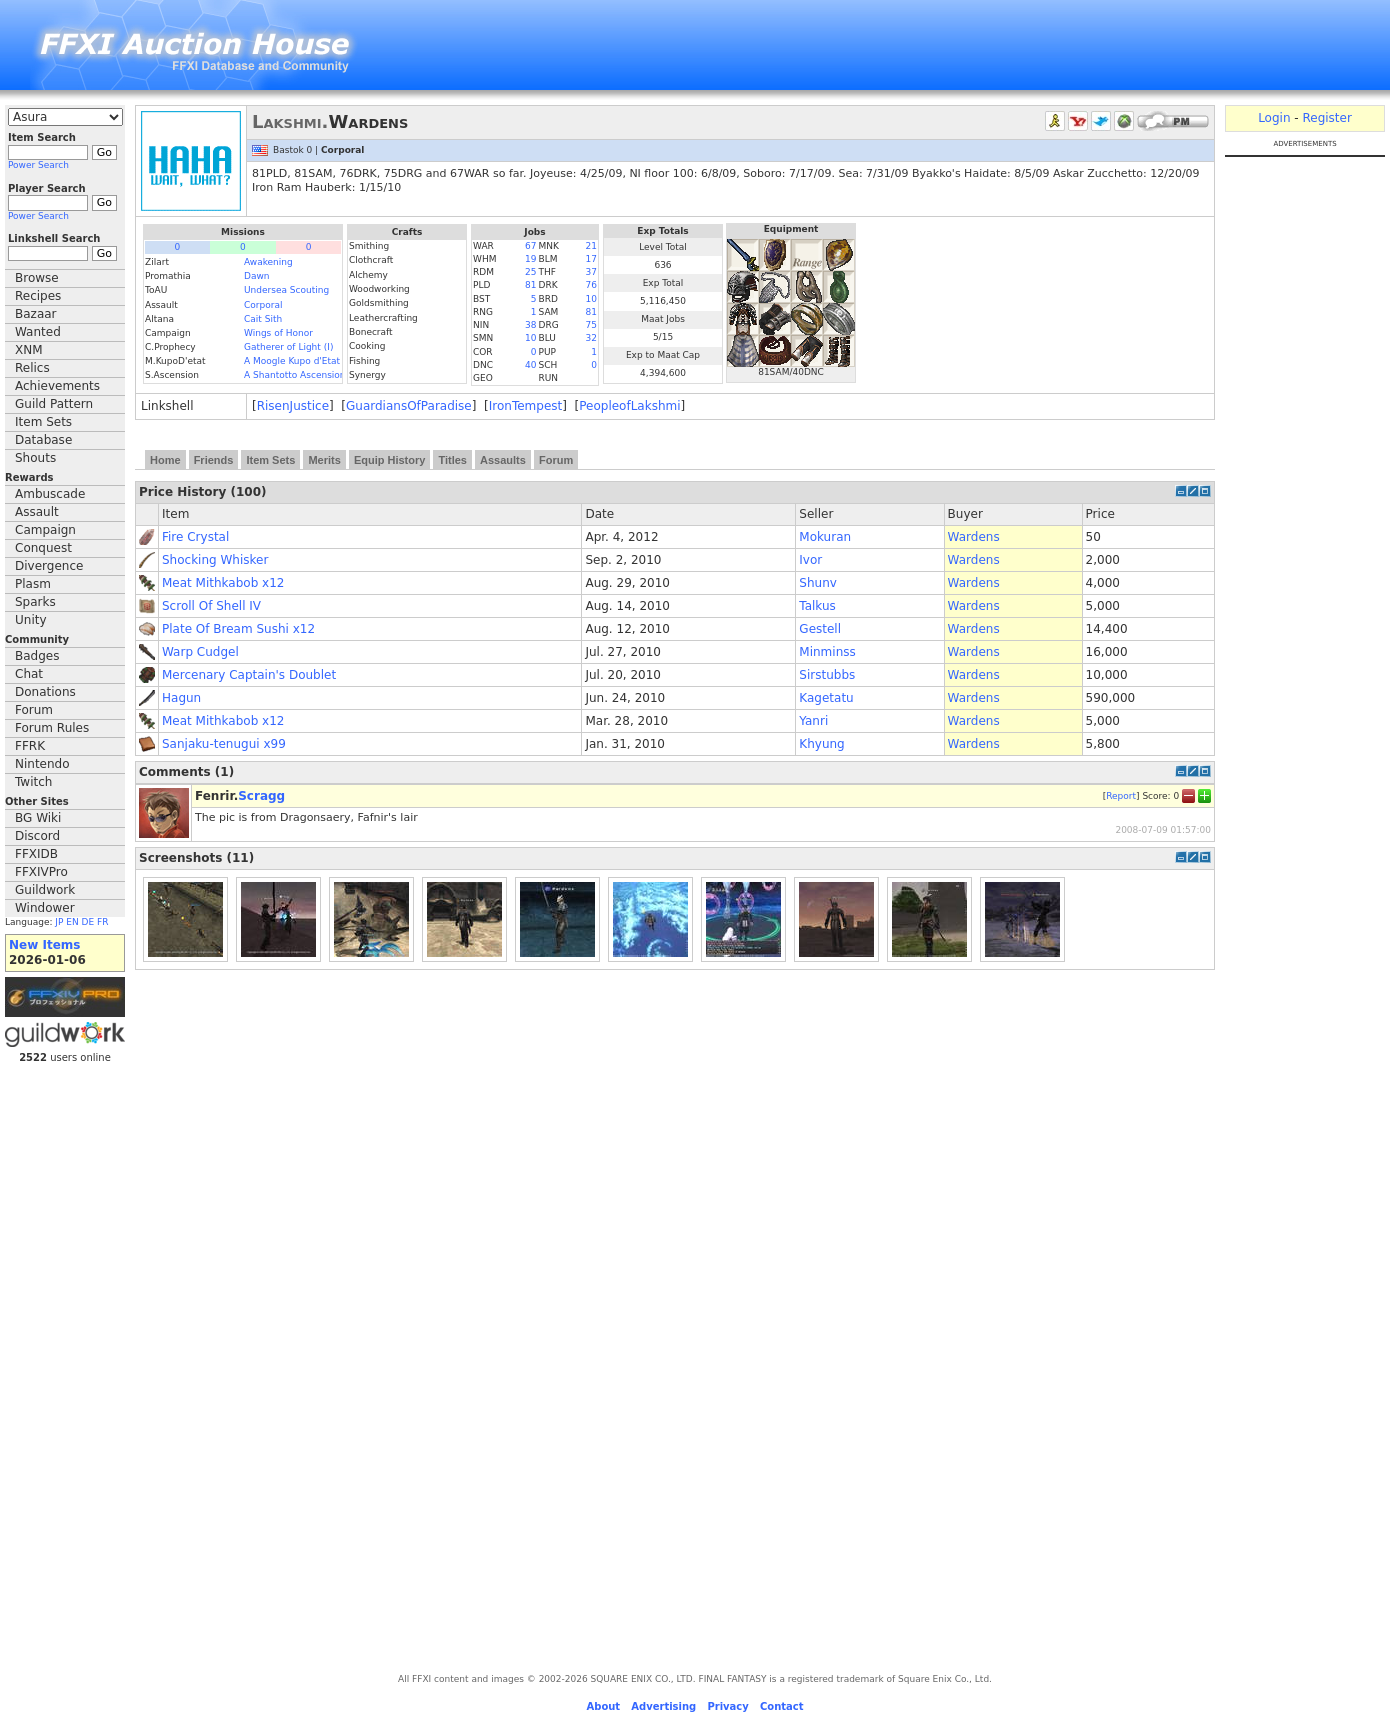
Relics (32, 368)
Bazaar (36, 314)
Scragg (261, 796)
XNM (29, 350)
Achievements (57, 386)
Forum (34, 710)
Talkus (817, 606)
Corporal (263, 305)
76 (591, 285)
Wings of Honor (278, 333)
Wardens (974, 537)
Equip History (390, 460)
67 (530, 246)
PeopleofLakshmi (629, 406)
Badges (37, 656)
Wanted (38, 332)
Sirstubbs (827, 675)
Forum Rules (52, 728)
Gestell (820, 629)
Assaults (503, 460)
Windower (45, 908)
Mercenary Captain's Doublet (249, 675)
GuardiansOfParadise (409, 406)
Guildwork (45, 890)
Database (43, 440)
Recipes (38, 296)
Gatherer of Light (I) (288, 347)
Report (1121, 795)
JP (59, 922)
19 (530, 259)
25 (530, 272)
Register (1326, 118)
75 (591, 325)
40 (530, 365)
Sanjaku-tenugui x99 (224, 744)
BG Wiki (38, 818)
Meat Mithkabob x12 (223, 583)
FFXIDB (36, 854)
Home (165, 460)
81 (530, 285)
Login (1274, 118)
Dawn (257, 276)
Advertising (663, 1706)
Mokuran (825, 537)
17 (591, 259)
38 (530, 325)
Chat (29, 674)
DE (88, 922)
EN (72, 922)
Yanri (813, 721)
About (603, 1706)
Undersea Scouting (286, 290)
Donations (45, 692)
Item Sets (43, 422)
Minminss (827, 652)
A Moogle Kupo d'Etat (292, 361)
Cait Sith (263, 319)
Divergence (49, 566)
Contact (782, 1706)
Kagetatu (826, 698)
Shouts (35, 458)
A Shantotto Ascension (295, 375)
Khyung (821, 744)
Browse (37, 278)
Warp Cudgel (200, 652)
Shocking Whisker (215, 560)
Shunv (818, 583)
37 (591, 272)
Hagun (181, 698)
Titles (452, 460)
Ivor (810, 560)
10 (591, 299)
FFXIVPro (41, 872)
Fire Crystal (195, 537)
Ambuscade (50, 494)
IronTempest (525, 406)
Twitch (33, 782)
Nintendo (42, 764)
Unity (31, 620)
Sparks (35, 602)
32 (591, 338)
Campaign (45, 530)
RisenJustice (293, 406)
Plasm (33, 584)
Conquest (43, 548)
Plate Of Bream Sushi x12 (238, 629)
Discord (37, 836)
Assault (37, 512)
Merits (324, 460)
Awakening (268, 262)
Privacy (727, 1706)
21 (591, 246)
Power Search (38, 165)
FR (102, 922)
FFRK (30, 746)
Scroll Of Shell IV (211, 606)
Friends (214, 460)
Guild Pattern (54, 404)
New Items (44, 945)
